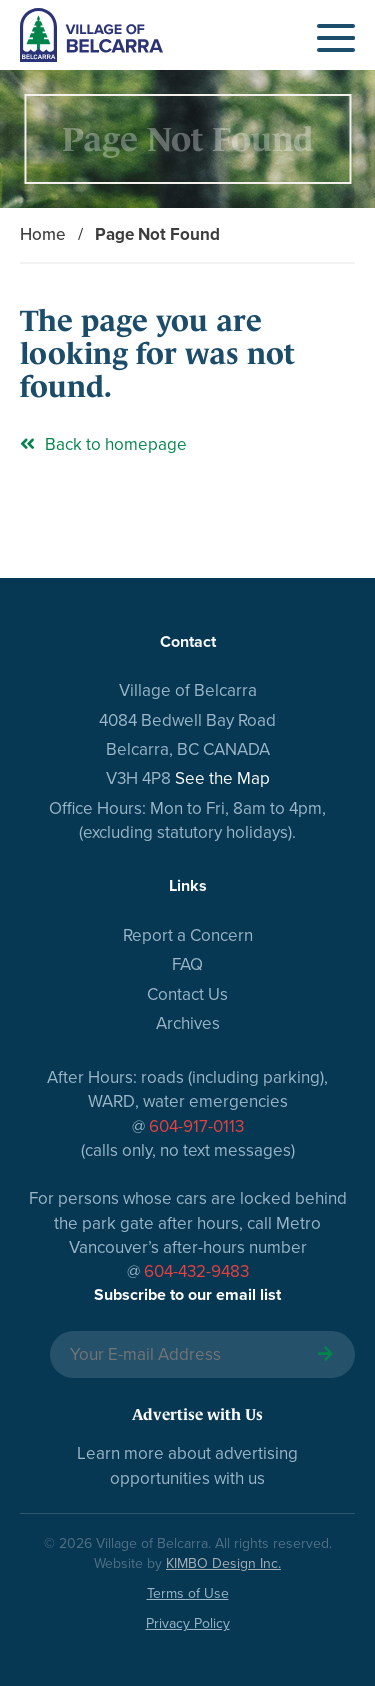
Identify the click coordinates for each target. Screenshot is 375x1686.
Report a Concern (188, 935)
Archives (188, 1023)
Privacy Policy (188, 1623)
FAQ (187, 964)
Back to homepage (103, 444)
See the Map (222, 778)
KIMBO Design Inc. (223, 1563)
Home (43, 234)
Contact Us (187, 994)
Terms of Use (188, 1593)
